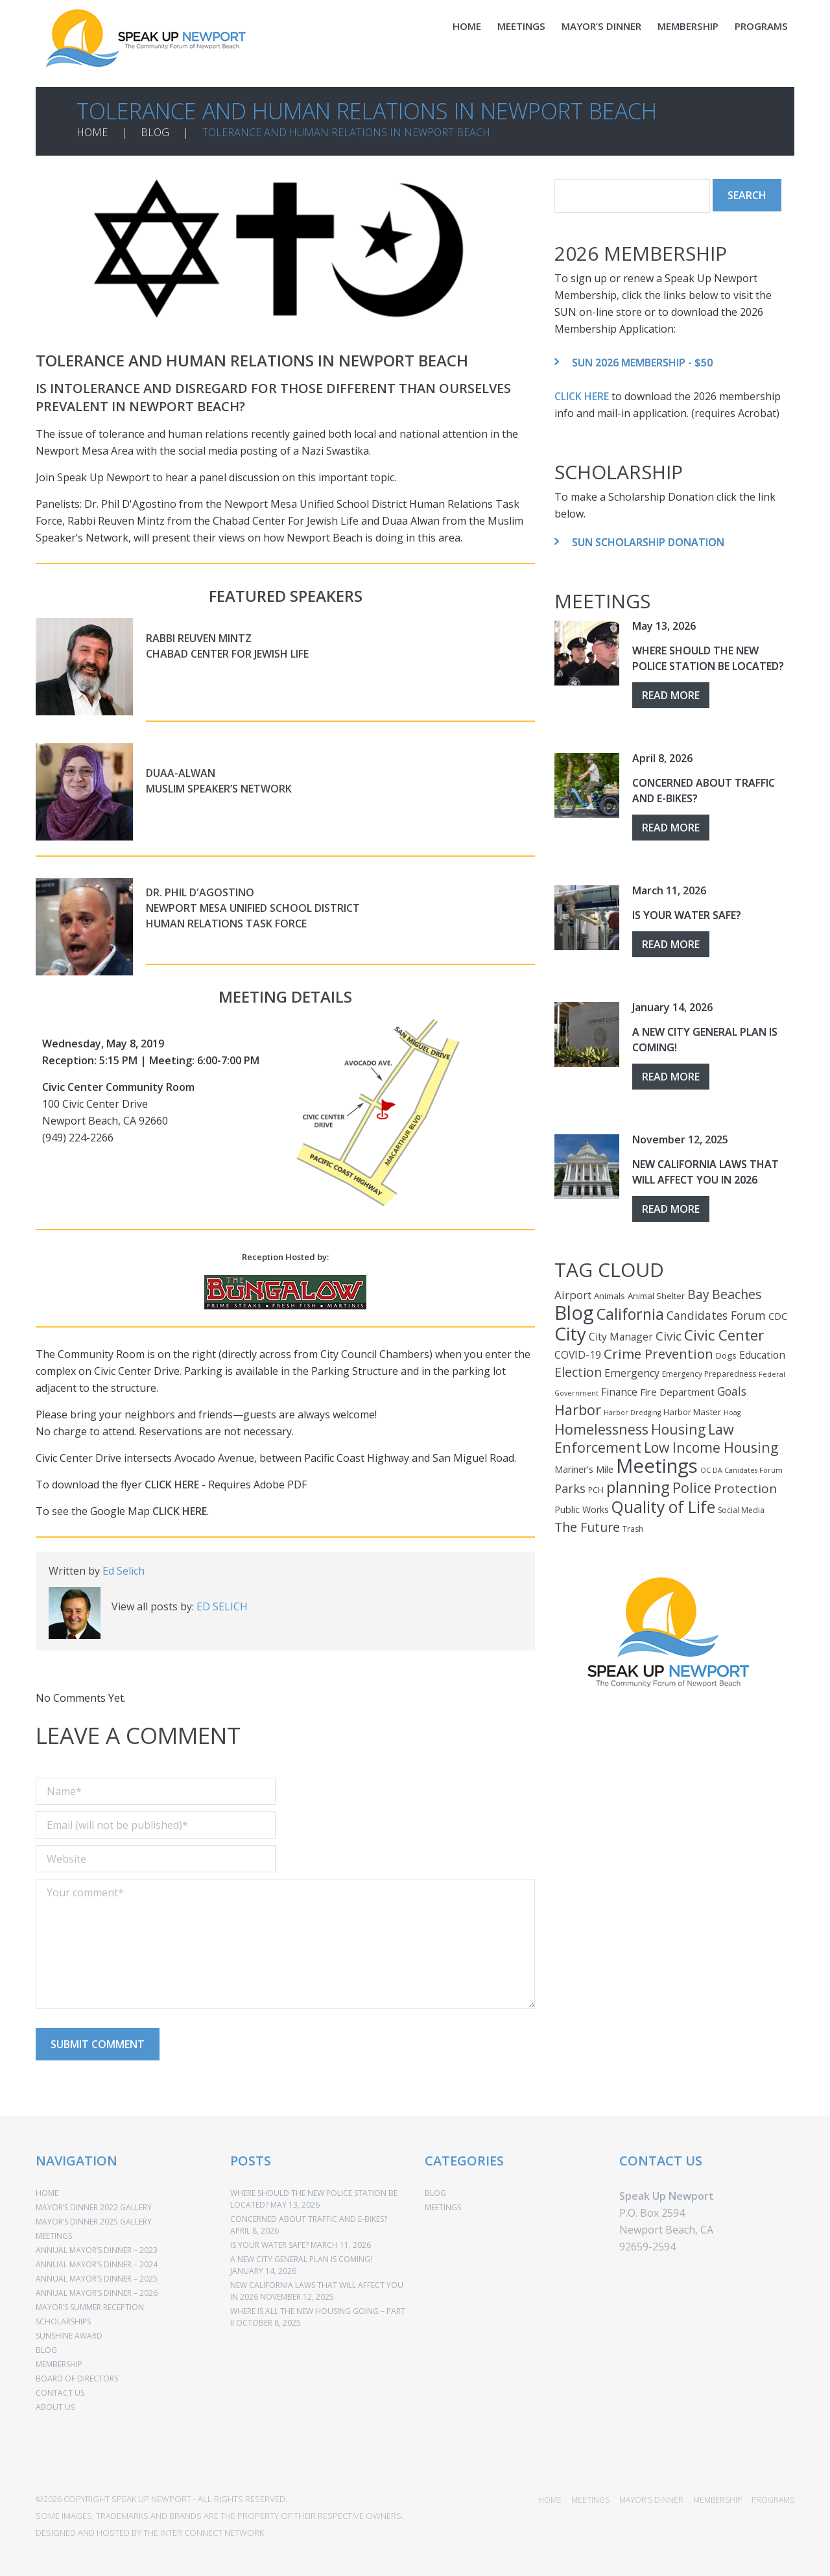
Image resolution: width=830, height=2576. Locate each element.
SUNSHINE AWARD (69, 2326)
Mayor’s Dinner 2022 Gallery (94, 2198)
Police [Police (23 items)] (691, 1478)
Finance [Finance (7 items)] (619, 1383)
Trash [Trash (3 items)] (632, 1519)
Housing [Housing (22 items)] (678, 1420)
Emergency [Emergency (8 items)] (631, 1364)
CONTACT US (60, 2383)
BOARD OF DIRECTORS (77, 2369)
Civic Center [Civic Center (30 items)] (724, 1326)
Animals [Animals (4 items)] (609, 1287)
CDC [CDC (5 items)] (777, 1307)
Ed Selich (123, 1562)
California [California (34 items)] (630, 1304)
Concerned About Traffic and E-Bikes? (308, 2209)
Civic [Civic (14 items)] (669, 1326)
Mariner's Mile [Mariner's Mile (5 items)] (583, 1460)
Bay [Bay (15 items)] (698, 1285)
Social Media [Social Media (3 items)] (741, 1501)
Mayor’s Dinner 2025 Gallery (94, 2212)
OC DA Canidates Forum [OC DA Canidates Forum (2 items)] (741, 1461)
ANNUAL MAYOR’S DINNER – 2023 (97, 2241)
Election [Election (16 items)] (578, 1363)
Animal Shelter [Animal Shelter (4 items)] (656, 1287)
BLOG (155, 123)
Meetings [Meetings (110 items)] (657, 1457)
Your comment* (285, 1934)
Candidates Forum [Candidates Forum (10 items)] (716, 1306)
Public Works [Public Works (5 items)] (581, 1500)
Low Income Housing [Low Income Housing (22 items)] (711, 1438)
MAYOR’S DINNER (601, 26)
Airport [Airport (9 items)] (572, 1285)
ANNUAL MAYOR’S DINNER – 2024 (97, 2255)
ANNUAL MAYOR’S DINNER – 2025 (97, 2269)
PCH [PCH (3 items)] (596, 1480)
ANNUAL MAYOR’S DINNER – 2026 (97, 2283)
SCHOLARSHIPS (63, 2312)
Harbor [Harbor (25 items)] (577, 1400)
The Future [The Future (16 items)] (587, 1518)
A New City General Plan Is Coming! (301, 2250)
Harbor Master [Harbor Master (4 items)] (692, 1403)
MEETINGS (521, 26)
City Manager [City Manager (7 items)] (621, 1327)
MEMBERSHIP (688, 26)
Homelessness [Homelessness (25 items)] (601, 1420)
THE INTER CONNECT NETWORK (203, 2523)
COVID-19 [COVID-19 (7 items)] (577, 1346)
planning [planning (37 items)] (638, 1478)
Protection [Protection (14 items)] (745, 1479)
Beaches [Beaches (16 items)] (737, 1285)
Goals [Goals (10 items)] (731, 1382)
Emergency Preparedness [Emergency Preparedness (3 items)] (709, 1364)
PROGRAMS (761, 26)
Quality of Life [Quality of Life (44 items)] (663, 1498)
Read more (671, 686)
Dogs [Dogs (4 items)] (726, 1346)
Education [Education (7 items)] (762, 1346)
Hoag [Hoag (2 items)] (732, 1403)
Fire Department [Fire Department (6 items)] (677, 1382)
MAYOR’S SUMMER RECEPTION (90, 2298)
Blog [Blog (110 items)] (574, 1304)
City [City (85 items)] (570, 1324)
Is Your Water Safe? (686, 906)
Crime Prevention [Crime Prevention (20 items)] (658, 1344)
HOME (467, 26)
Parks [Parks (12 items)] (570, 1479)
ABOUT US (55, 2397)
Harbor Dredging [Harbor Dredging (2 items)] (632, 1403)
